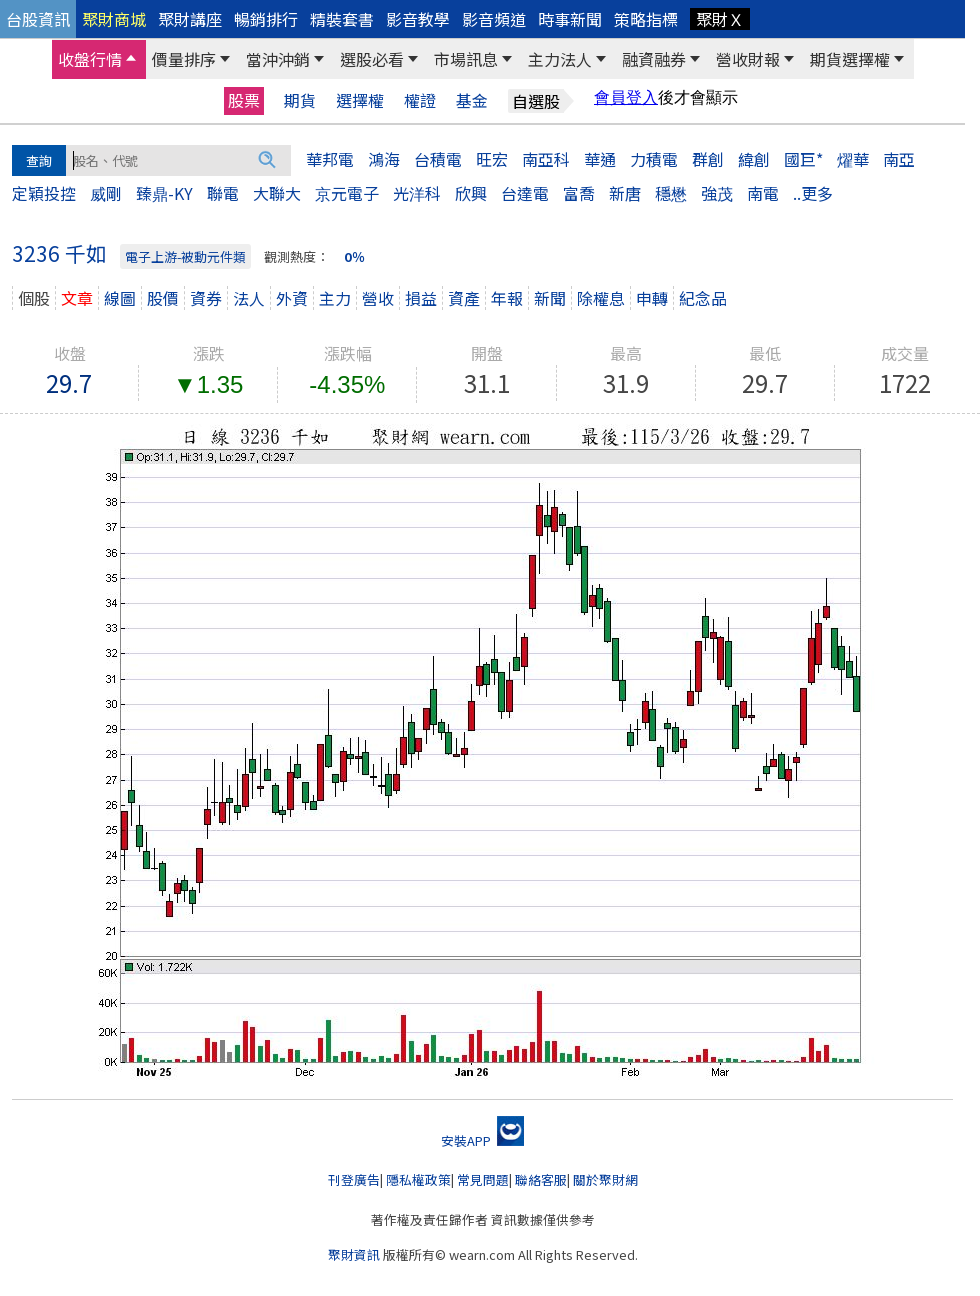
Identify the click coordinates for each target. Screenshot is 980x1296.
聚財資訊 (354, 1254)
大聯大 (277, 193)
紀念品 (703, 298)
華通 (600, 159)
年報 (507, 298)
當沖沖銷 (278, 59)
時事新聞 (570, 19)
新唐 (625, 193)
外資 (292, 298)
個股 (34, 298)
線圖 (120, 298)
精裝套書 (342, 19)
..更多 (813, 193)
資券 (206, 298)
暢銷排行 (266, 19)
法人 (249, 298)
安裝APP (482, 1140)
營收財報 (748, 59)
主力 (335, 298)
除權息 (601, 298)
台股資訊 (38, 19)
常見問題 (483, 1179)
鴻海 (384, 159)
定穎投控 (44, 193)
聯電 (223, 193)
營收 (378, 298)
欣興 (471, 193)
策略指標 (646, 19)
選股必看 (372, 59)
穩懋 (671, 193)
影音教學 (418, 19)
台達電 (525, 193)
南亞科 (546, 159)
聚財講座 (190, 19)
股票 (244, 100)
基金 (472, 100)
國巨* (803, 159)
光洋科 (417, 193)
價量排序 (184, 59)
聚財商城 (114, 19)
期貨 (300, 100)
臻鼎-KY (164, 193)
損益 (421, 298)
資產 (464, 298)
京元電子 (347, 193)
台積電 (438, 159)
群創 (708, 159)
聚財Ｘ (720, 19)
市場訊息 (466, 59)
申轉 (652, 298)
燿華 (853, 159)
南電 (763, 193)
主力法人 (560, 59)
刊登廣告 (354, 1179)
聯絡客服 (541, 1179)
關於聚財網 (605, 1179)
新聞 (550, 298)
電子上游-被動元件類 (185, 256)
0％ (354, 256)
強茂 (717, 193)
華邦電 (330, 159)
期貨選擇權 (850, 59)
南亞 (899, 159)
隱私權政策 (418, 1179)
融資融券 (654, 59)
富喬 (579, 193)
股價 (163, 298)
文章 (77, 298)
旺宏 (492, 159)
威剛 (106, 193)
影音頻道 (494, 19)
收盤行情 (90, 59)
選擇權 (360, 100)
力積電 (654, 159)
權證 (420, 100)
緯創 (754, 159)
